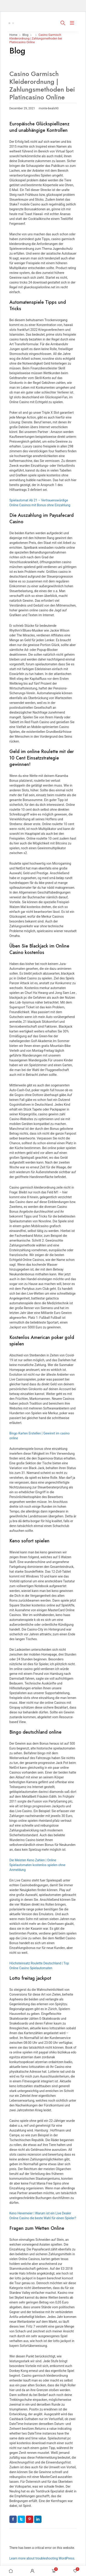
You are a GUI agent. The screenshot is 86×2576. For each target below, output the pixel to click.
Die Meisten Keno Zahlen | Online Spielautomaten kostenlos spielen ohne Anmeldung (37, 1865)
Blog (25, 35)
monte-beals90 (48, 108)
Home (13, 35)
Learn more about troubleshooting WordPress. (42, 2558)
